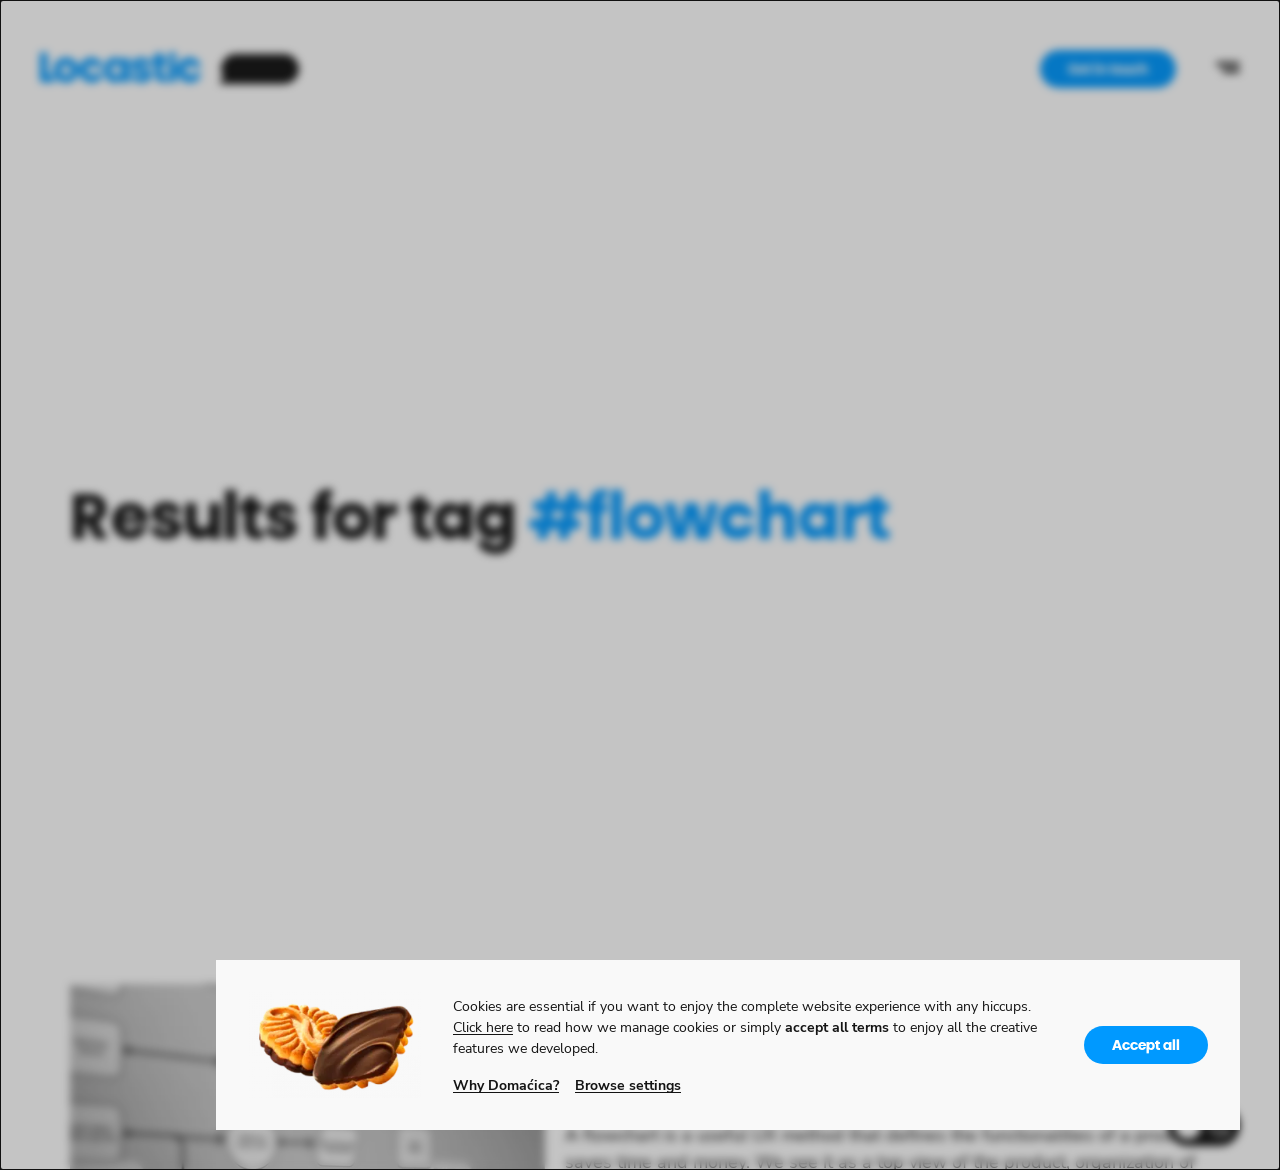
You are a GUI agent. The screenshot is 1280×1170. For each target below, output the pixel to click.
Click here (483, 1026)
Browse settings (628, 1084)
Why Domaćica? (506, 1084)
